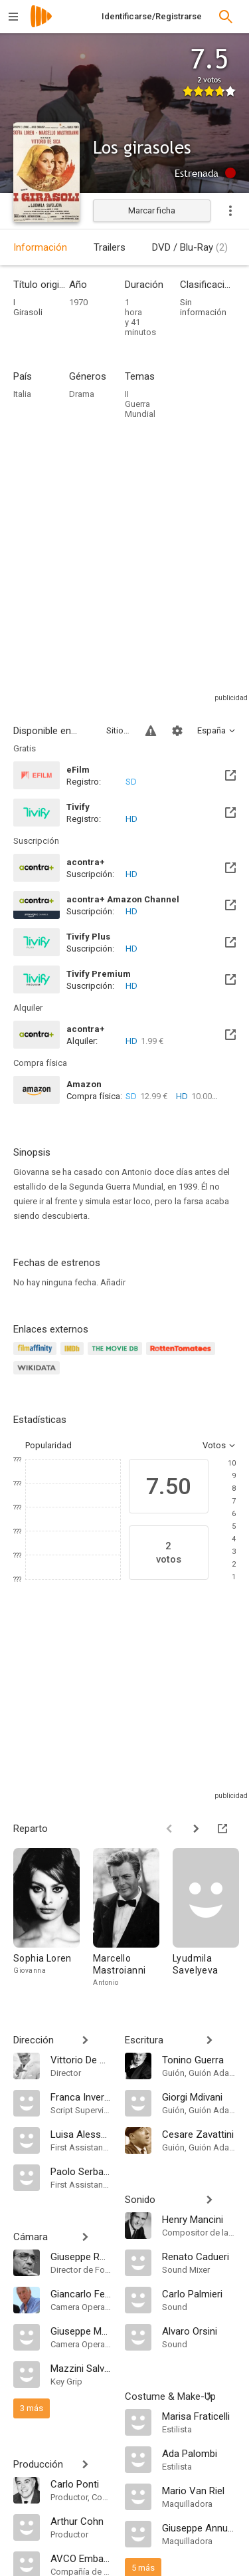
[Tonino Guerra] (199, 2059)
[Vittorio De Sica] (81, 2059)
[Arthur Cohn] (81, 2520)
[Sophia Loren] (53, 1918)
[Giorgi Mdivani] (199, 2096)
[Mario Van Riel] (199, 2490)
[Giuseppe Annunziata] (199, 2527)
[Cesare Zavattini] (199, 2133)
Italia (22, 394)
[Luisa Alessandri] (81, 2133)
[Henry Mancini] (199, 2219)
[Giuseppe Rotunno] (81, 2256)
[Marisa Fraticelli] (199, 2415)
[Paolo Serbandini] (81, 2171)
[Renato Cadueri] (199, 2256)
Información (40, 247)
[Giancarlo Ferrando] (81, 2293)
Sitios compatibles (117, 730)
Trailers (109, 247)
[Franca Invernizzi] (81, 2096)
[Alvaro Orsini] (199, 2330)
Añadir (112, 1282)
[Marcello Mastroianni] (133, 1918)
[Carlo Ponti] (81, 2483)
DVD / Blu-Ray (190, 247)
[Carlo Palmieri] (199, 2293)
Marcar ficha (151, 210)
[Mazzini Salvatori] (81, 2368)
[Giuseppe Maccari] (81, 2330)
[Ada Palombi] (199, 2453)
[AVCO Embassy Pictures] (81, 2558)
